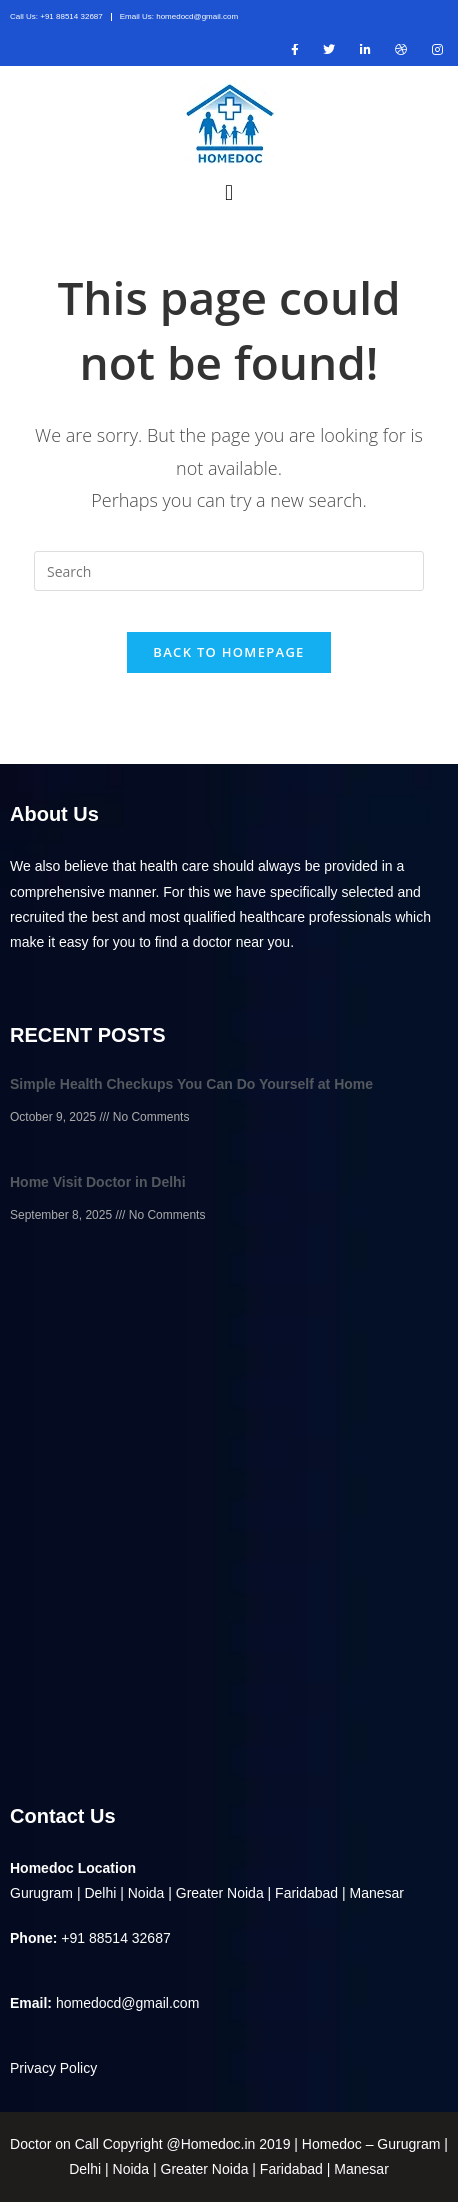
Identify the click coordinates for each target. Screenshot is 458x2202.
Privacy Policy (53, 2068)
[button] (228, 191)
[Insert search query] (229, 571)
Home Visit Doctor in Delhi (98, 1182)
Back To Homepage (228, 652)
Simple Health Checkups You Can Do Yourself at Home (191, 1084)
